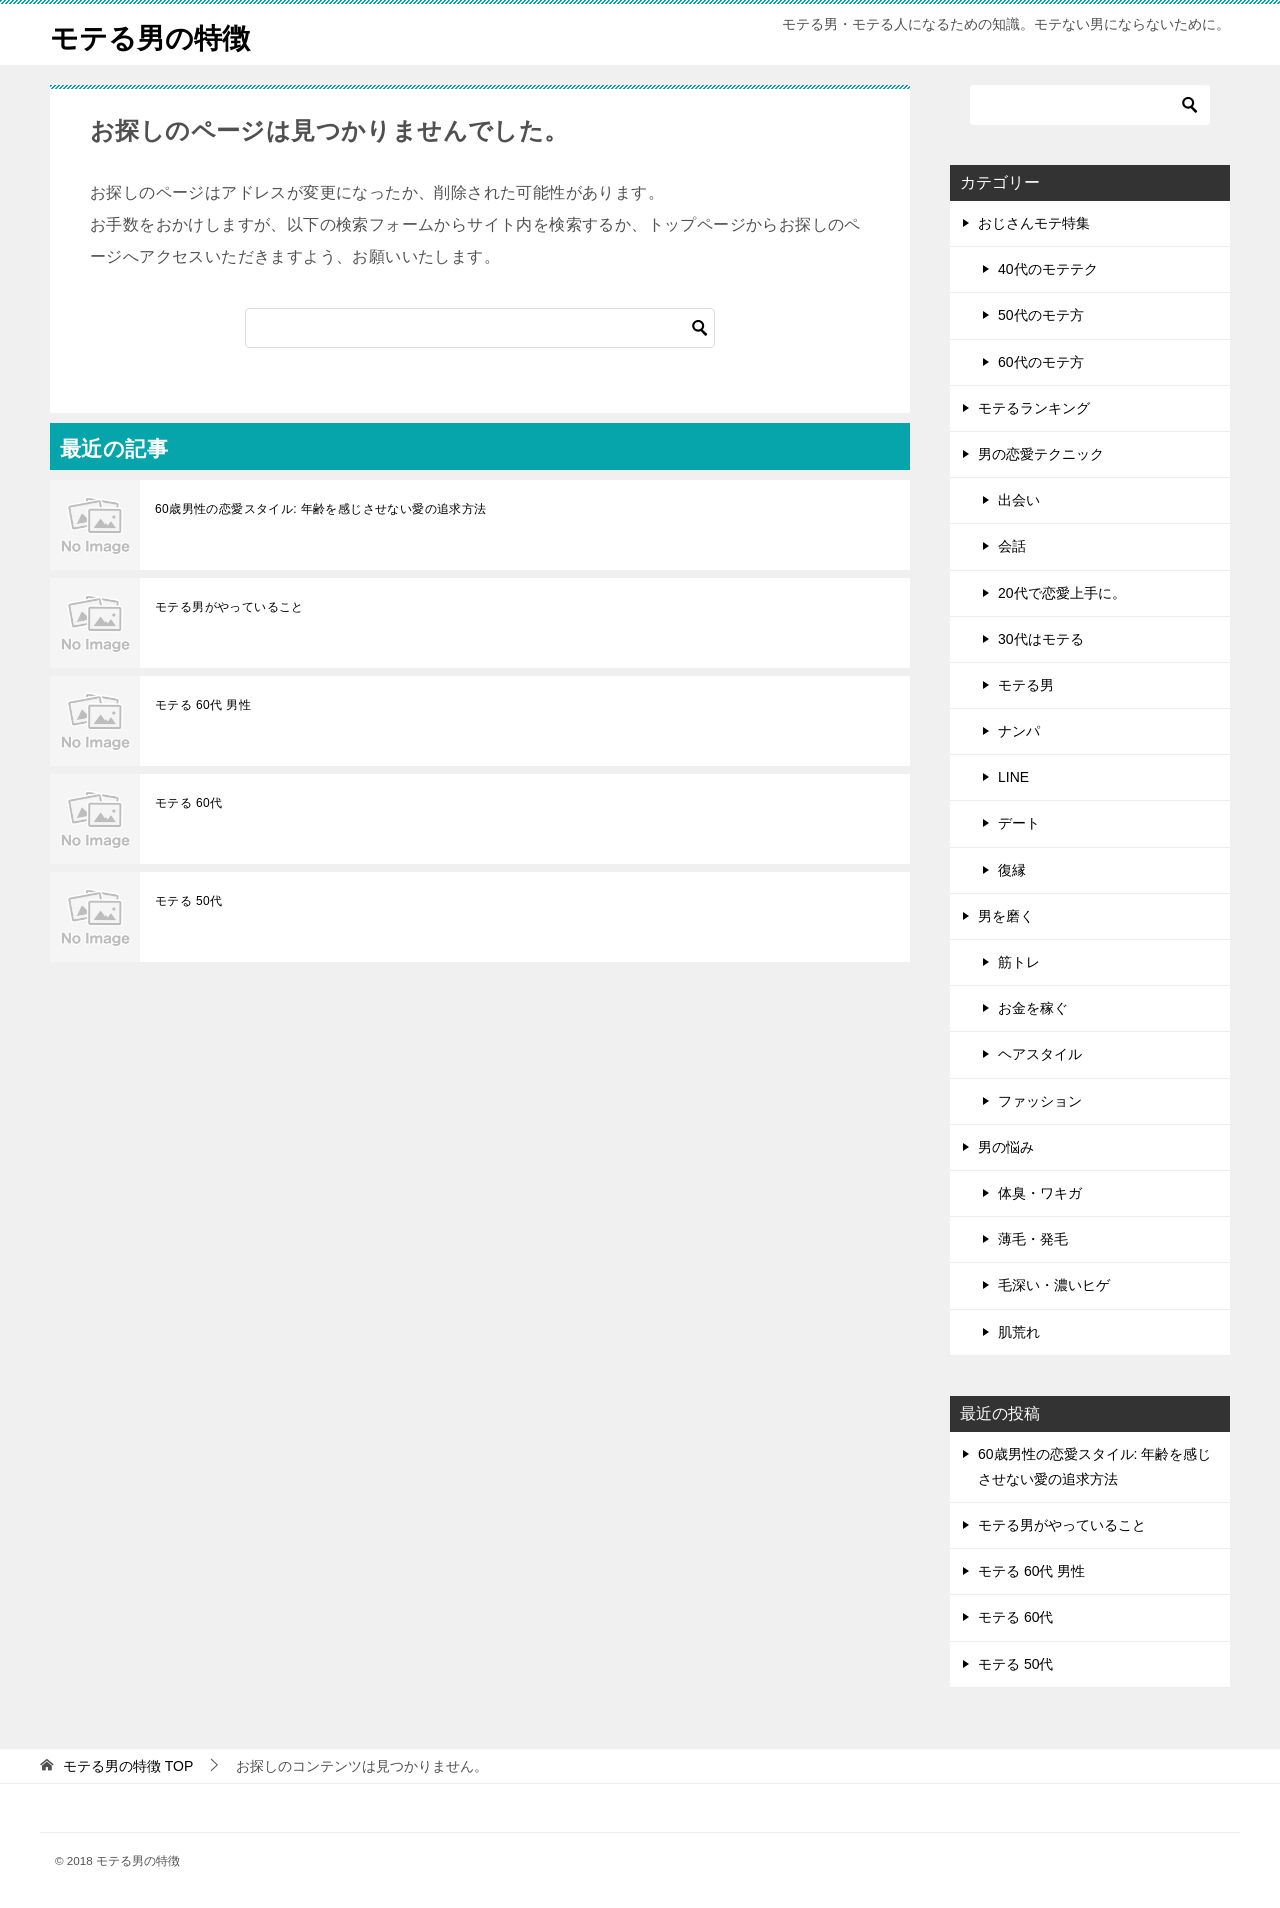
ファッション (1040, 1101)
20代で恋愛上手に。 (1062, 593)
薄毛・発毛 (1033, 1239)
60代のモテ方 (1041, 362)
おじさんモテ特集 (1034, 223)
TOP (128, 1766)
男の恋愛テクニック (1041, 454)
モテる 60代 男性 (203, 705)
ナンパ (1019, 731)
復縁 (1012, 870)
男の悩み (1006, 1147)
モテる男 (1026, 685)
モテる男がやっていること (229, 607)
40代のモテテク (1048, 269)
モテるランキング (1034, 408)
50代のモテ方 (1041, 315)
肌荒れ (1019, 1332)
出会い (1019, 500)
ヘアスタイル (1040, 1054)
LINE (1013, 777)
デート (1019, 823)
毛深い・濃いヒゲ (1054, 1285)
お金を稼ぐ (1033, 1008)
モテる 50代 (188, 901)
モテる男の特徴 (157, 34)
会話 (1012, 546)
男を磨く (1006, 916)
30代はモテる (1041, 639)
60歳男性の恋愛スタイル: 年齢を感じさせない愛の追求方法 (321, 509)
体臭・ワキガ (1040, 1193)
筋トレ (1019, 962)
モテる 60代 (188, 803)
